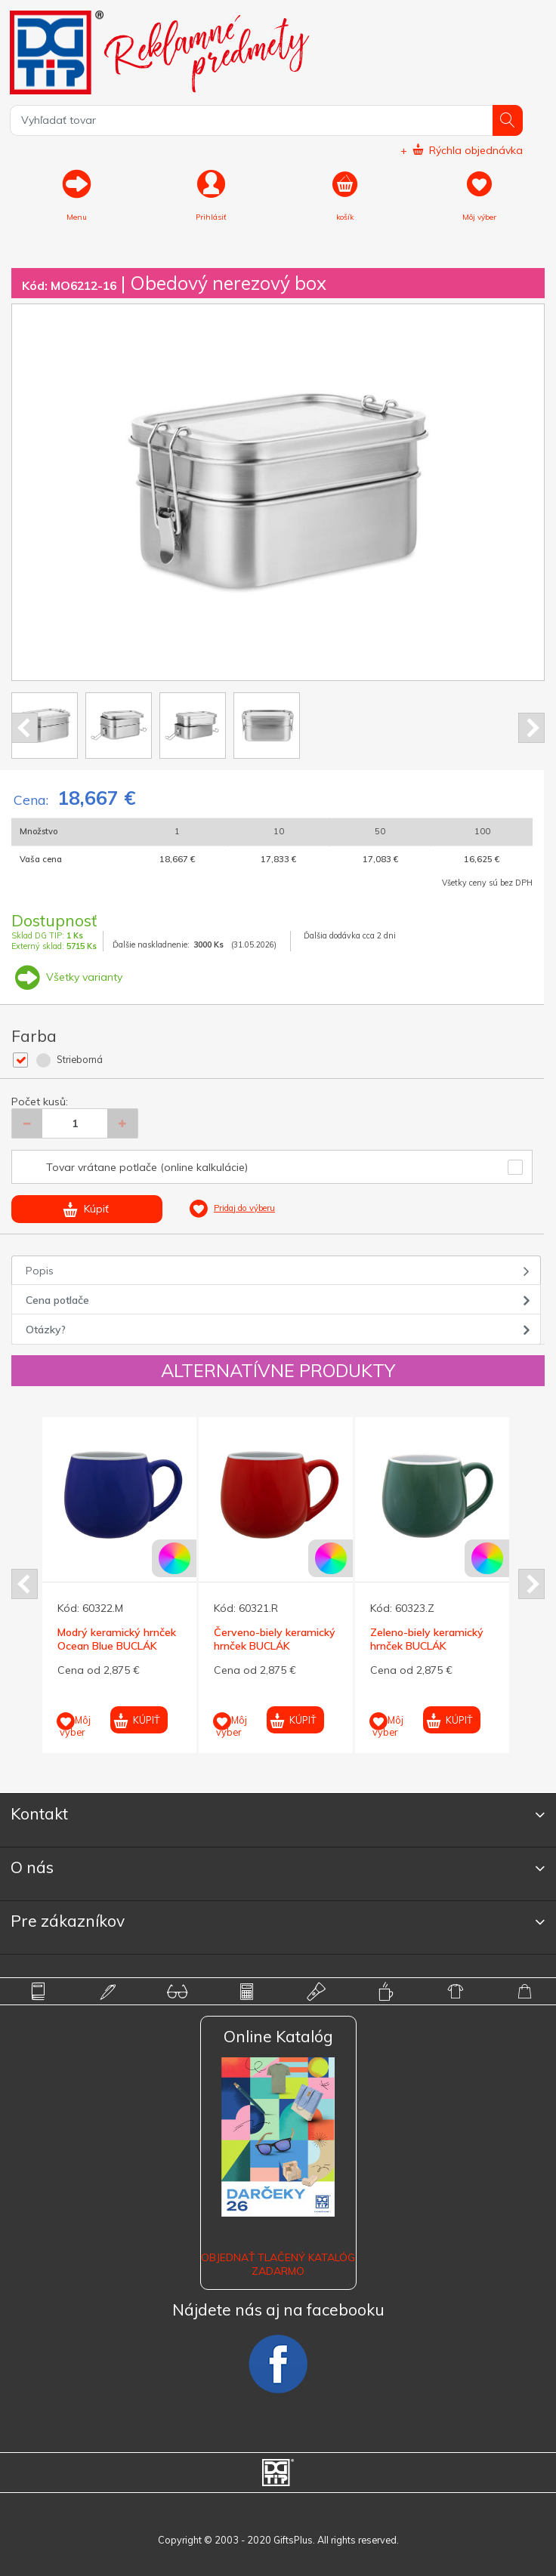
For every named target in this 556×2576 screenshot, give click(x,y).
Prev (24, 728)
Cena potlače (57, 1300)
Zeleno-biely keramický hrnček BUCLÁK (426, 1639)
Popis (40, 1270)
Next (531, 728)
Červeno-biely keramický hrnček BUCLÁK (274, 1639)
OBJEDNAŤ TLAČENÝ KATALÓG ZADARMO (278, 2264)
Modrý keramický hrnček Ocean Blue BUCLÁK (116, 1639)
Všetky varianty (66, 977)
